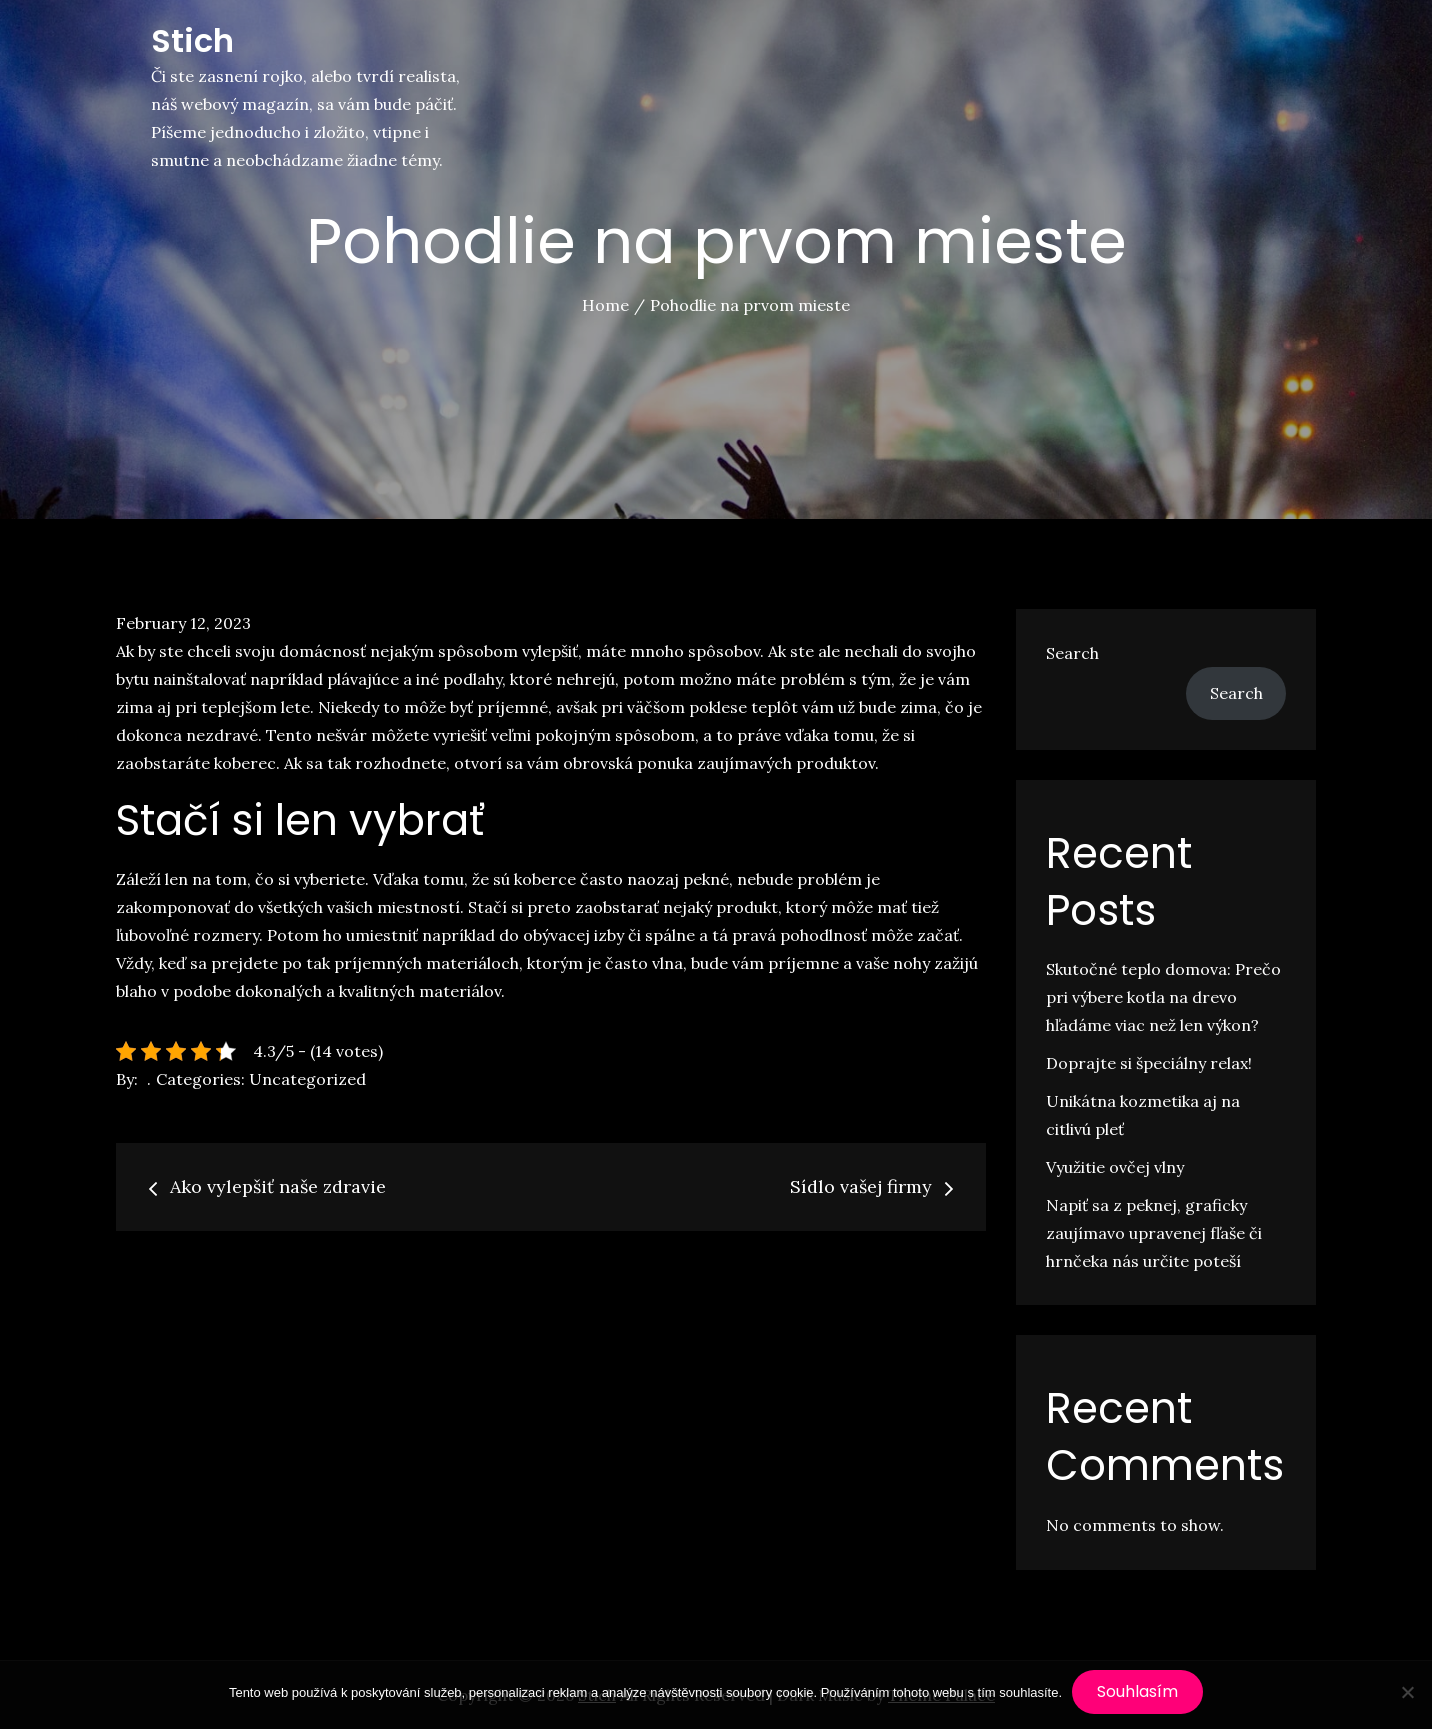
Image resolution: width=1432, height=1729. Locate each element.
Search (1072, 653)
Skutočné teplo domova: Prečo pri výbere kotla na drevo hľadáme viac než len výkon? (1163, 997)
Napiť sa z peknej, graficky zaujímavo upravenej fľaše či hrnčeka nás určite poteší (1154, 1233)
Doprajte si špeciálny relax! (1149, 1063)
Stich (192, 40)
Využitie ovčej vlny (1115, 1167)
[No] (1407, 1692)
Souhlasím (1137, 1691)
